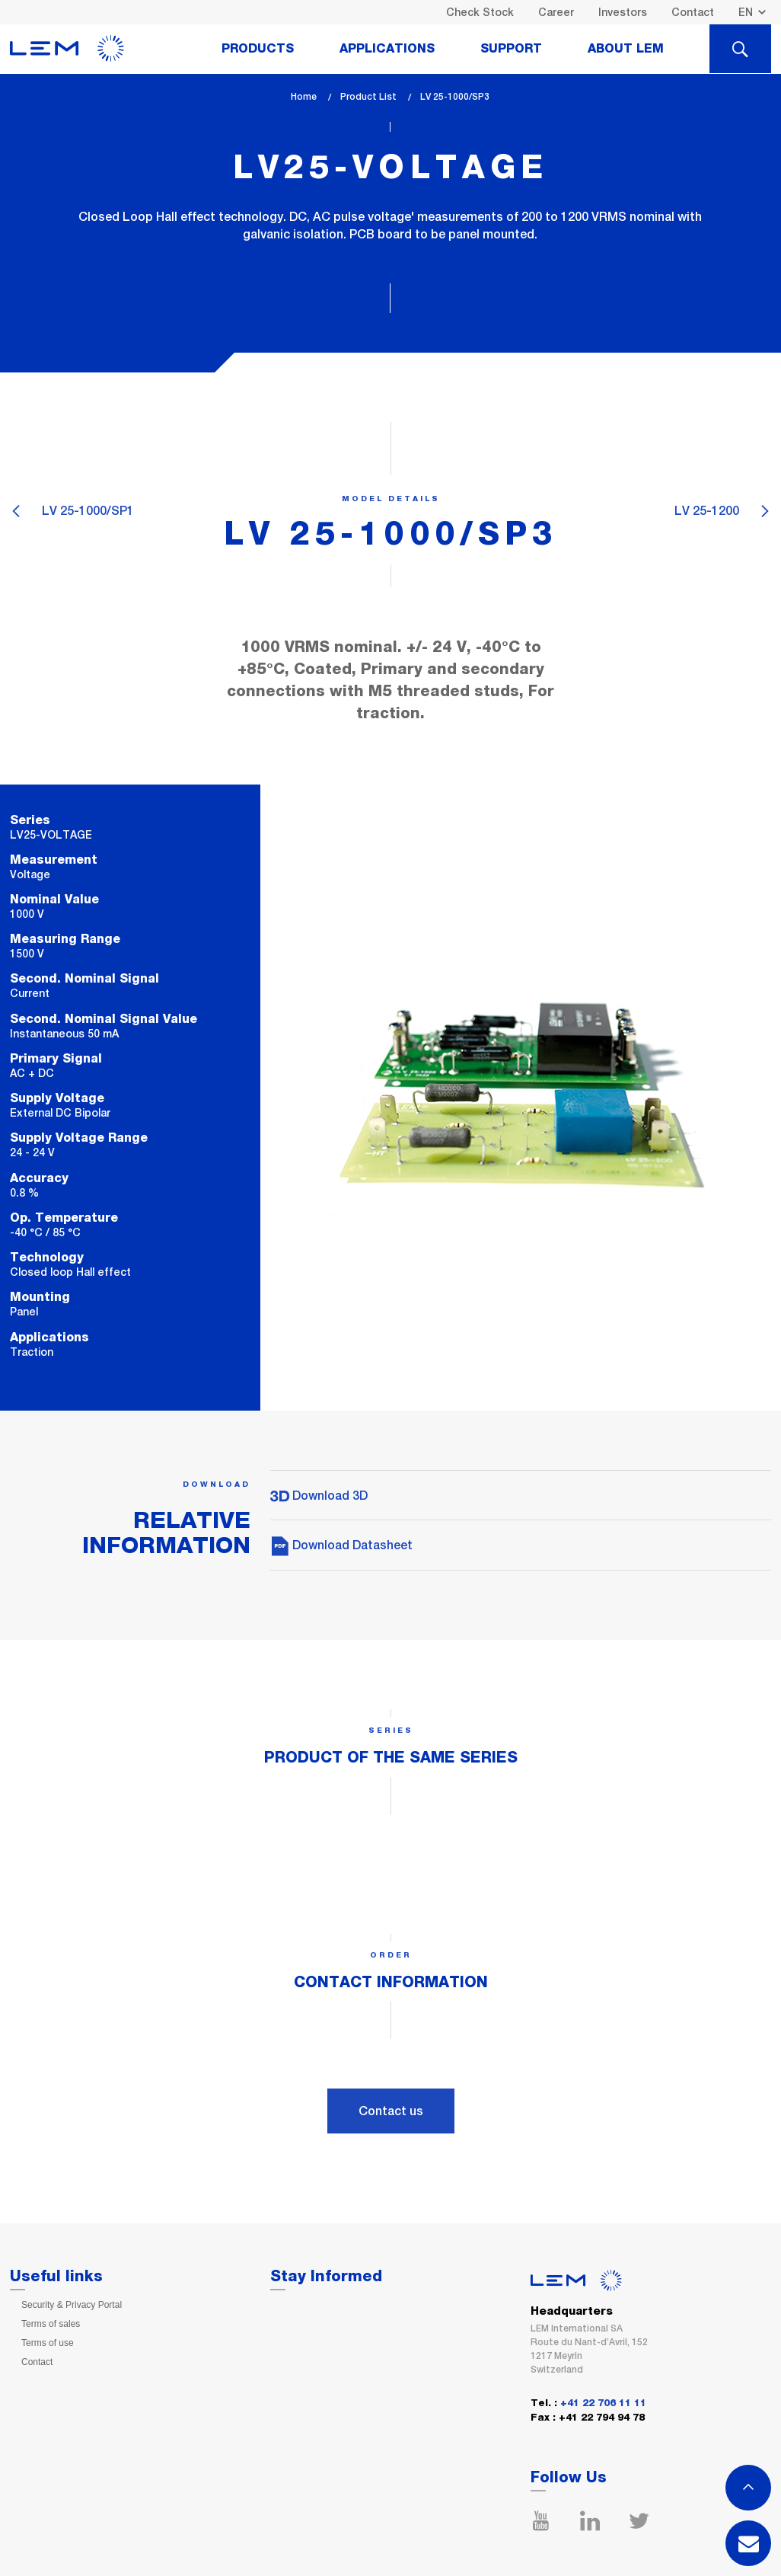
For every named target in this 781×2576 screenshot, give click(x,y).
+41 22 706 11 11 (603, 2403)
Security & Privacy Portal (71, 2304)
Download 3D (319, 1495)
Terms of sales (50, 2323)
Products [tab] (258, 49)
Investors (622, 12)
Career (556, 12)
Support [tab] (511, 49)
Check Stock (480, 12)
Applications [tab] (387, 49)
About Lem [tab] (626, 49)
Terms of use (47, 2342)
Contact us (391, 2111)
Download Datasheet (341, 1545)
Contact (692, 12)
